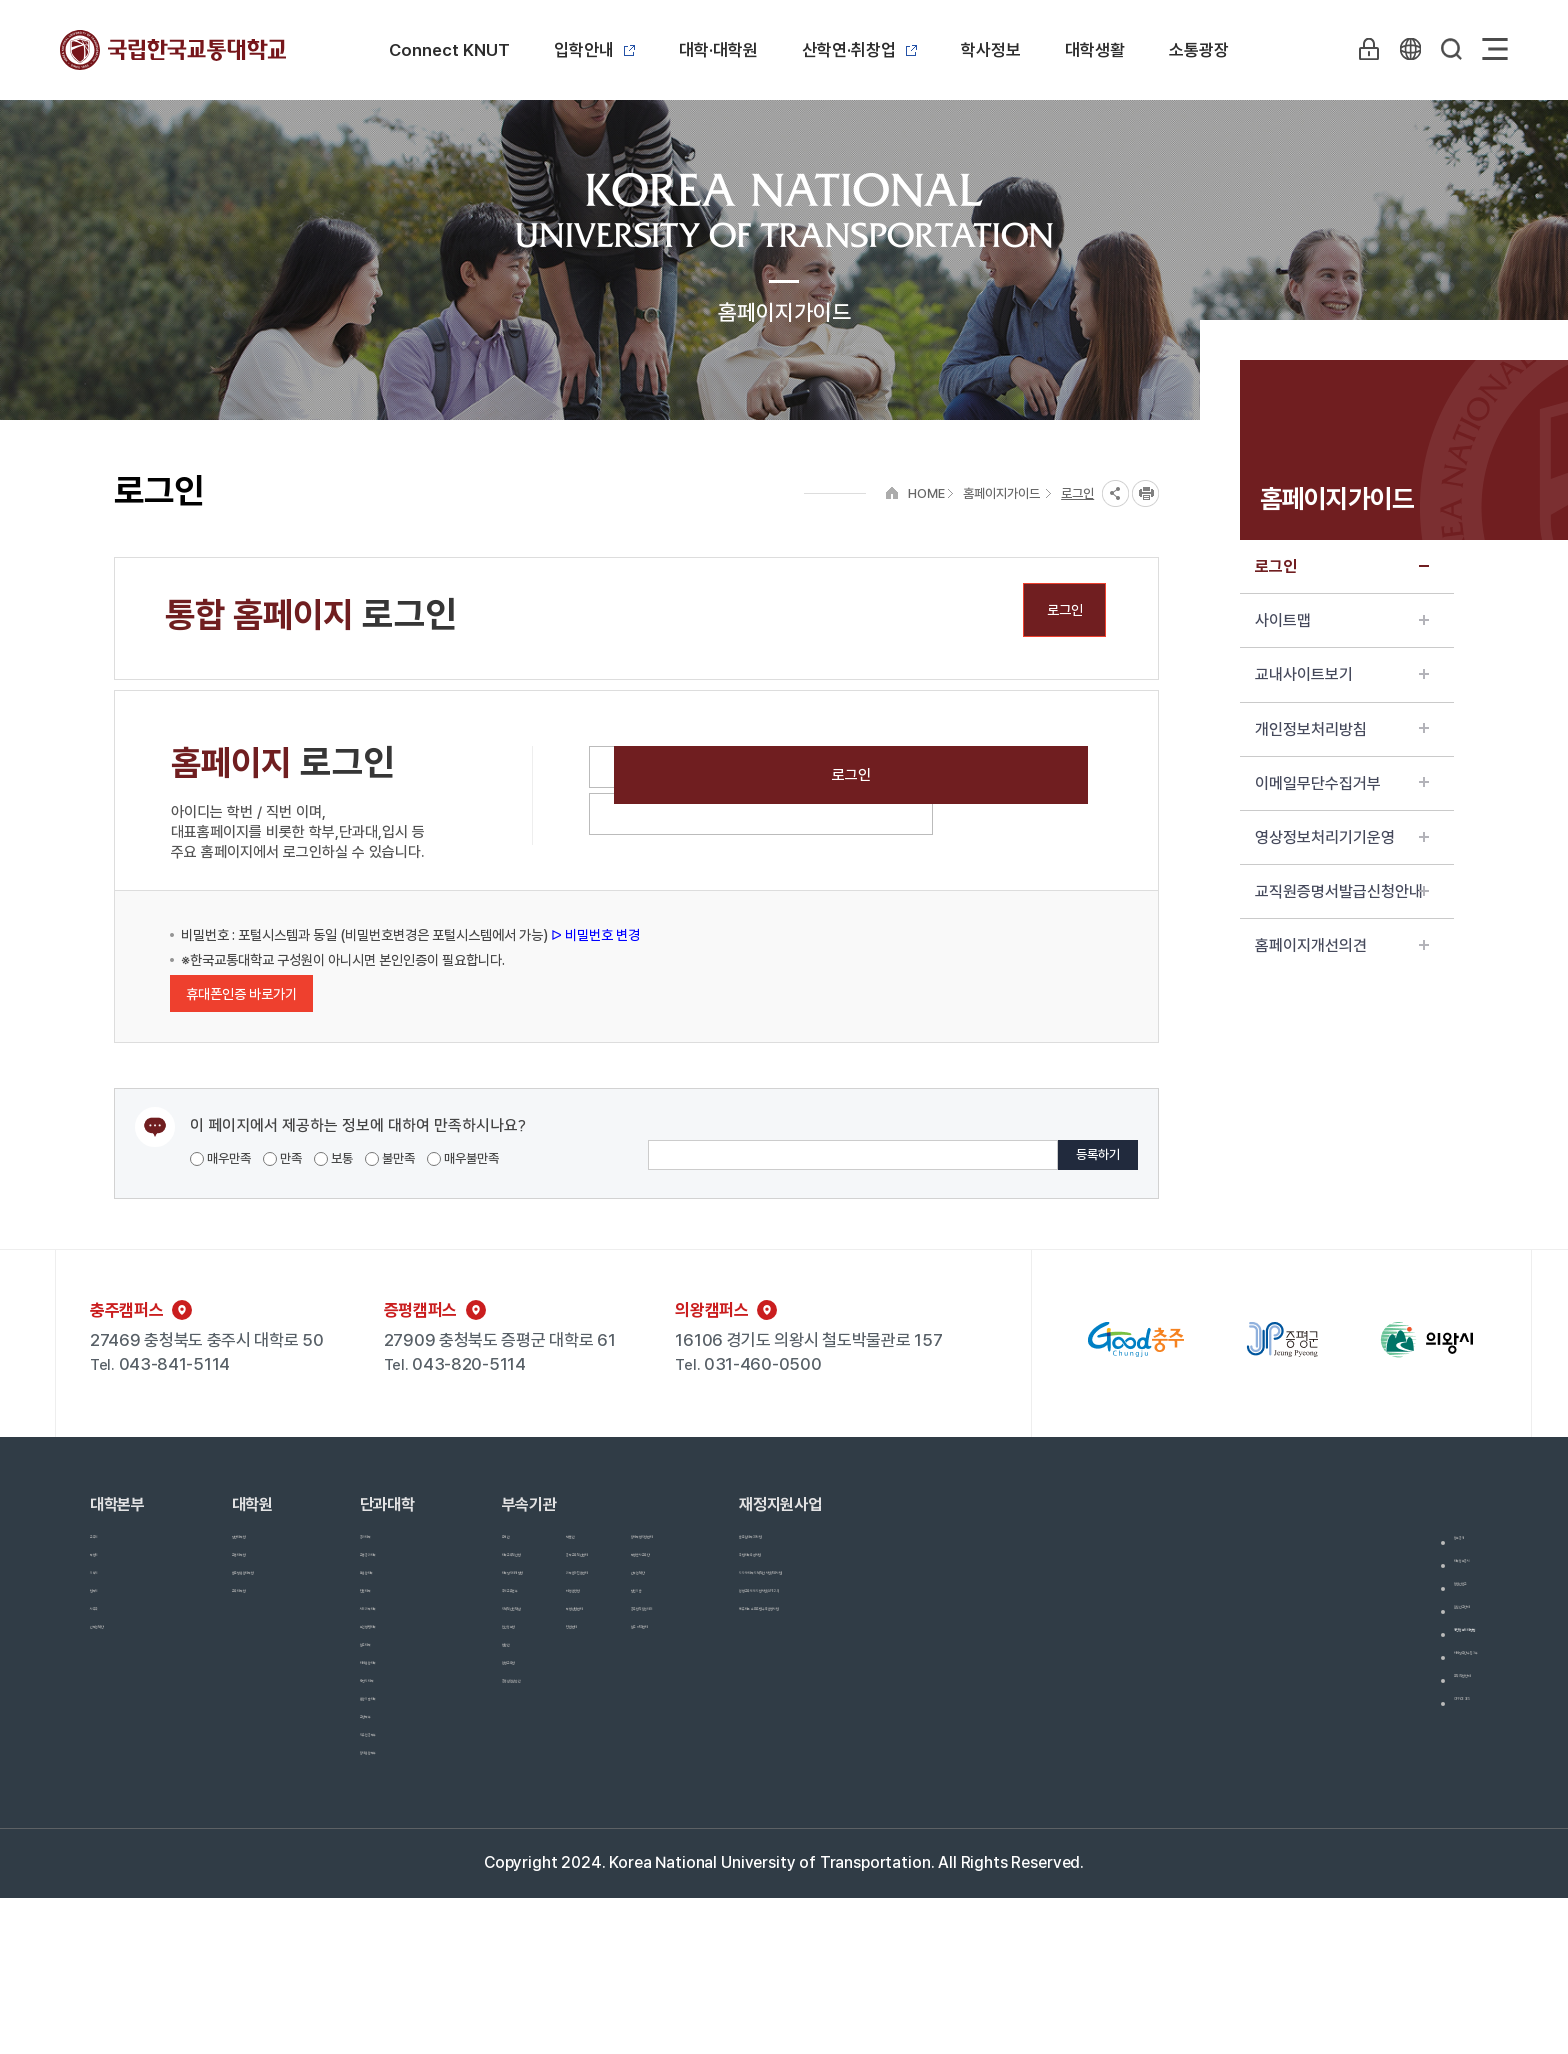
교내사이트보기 (1342, 674)
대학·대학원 (718, 50)
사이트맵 (1342, 620)
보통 (333, 1158)
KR (1403, 49)
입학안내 (594, 50)
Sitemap (1495, 49)
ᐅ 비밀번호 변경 (594, 935)
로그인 (1342, 566)
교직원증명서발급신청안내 (1342, 891)
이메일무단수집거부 (1342, 783)
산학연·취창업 (859, 50)
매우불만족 (463, 1158)
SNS (1115, 493)
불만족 (390, 1158)
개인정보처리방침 (1342, 729)
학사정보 (991, 50)
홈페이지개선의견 (1342, 945)
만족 (282, 1158)
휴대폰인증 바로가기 (241, 994)
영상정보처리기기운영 (1342, 837)
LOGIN (1357, 49)
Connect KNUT (449, 50)
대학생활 (1095, 50)
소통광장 (1199, 50)
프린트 (1145, 493)
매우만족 (220, 1158)
